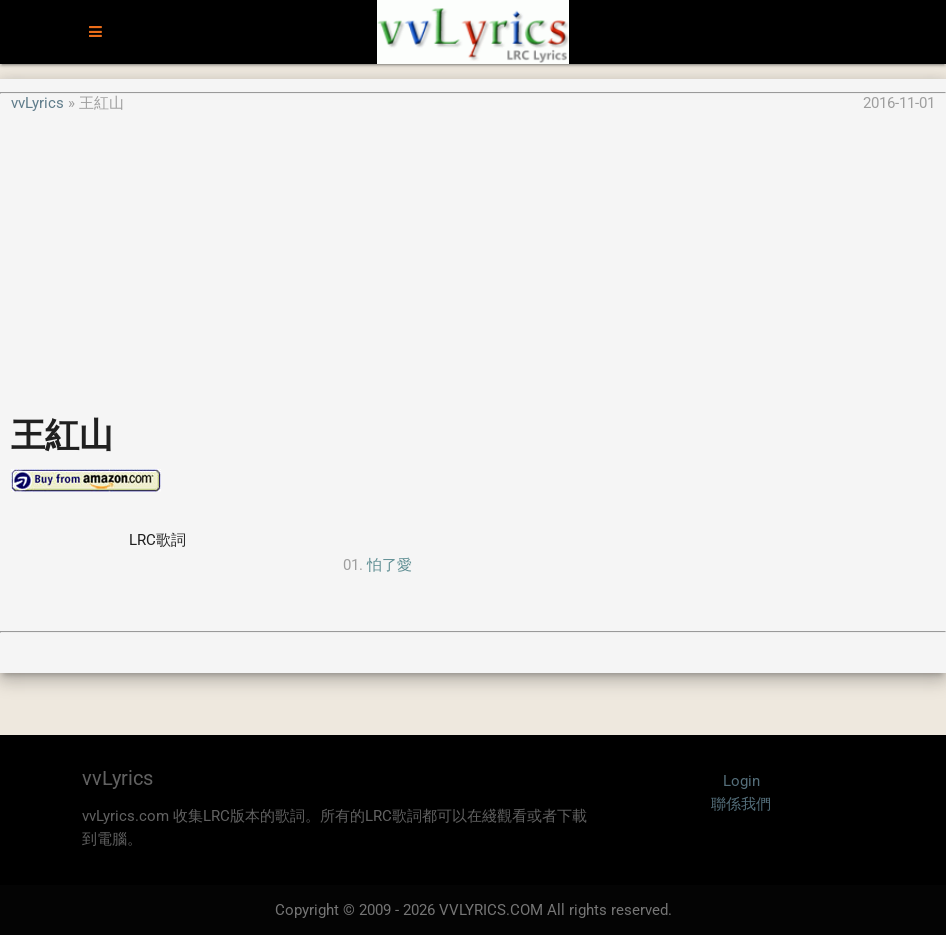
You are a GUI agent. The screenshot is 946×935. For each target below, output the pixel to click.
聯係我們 (741, 804)
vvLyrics (37, 103)
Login (741, 781)
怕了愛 (389, 565)
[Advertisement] (473, 254)
